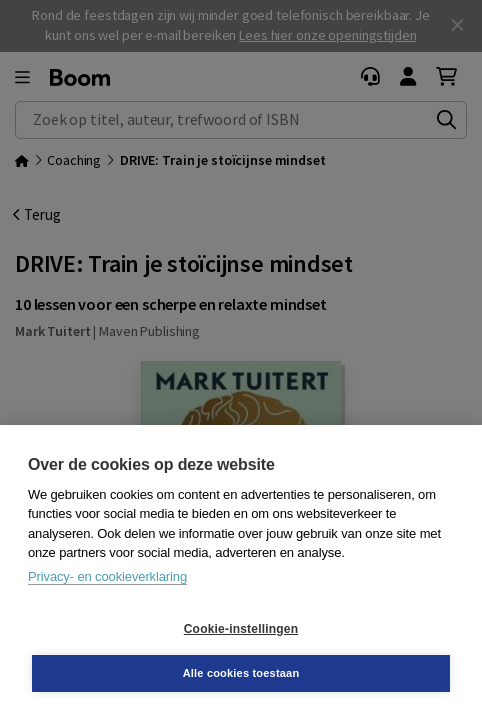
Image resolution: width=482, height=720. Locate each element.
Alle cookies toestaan (241, 673)
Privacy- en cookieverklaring (107, 576)
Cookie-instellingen (241, 629)
